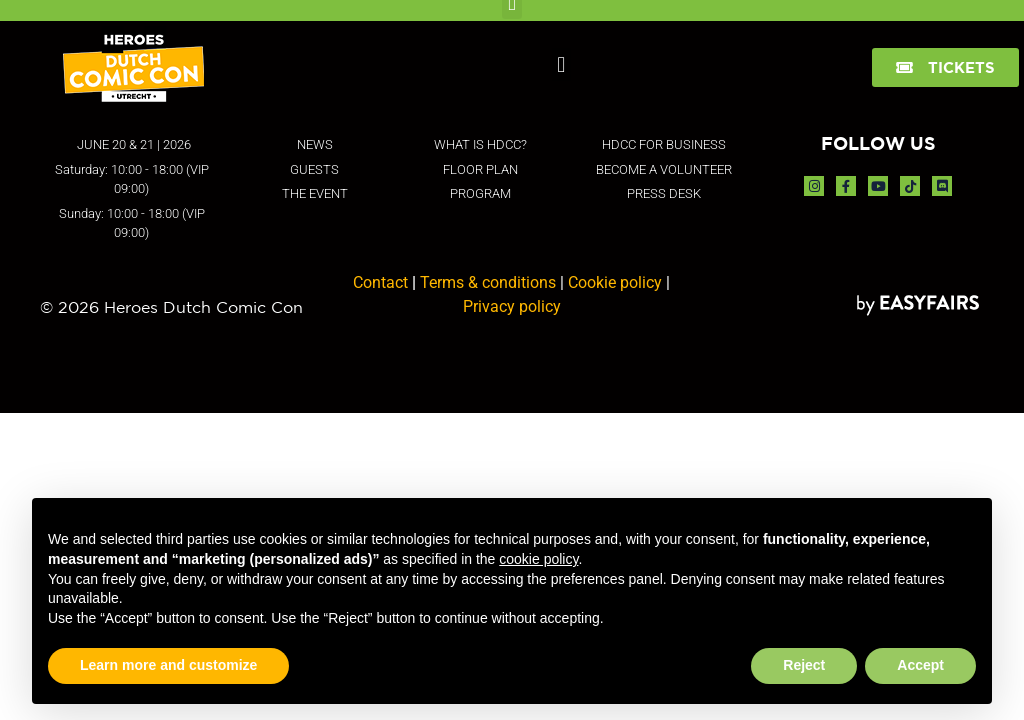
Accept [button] (920, 665)
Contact (380, 282)
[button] (561, 64)
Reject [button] (804, 665)
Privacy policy (512, 306)
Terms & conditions (488, 282)
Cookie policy (615, 282)
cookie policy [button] (538, 559)
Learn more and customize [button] (168, 665)
